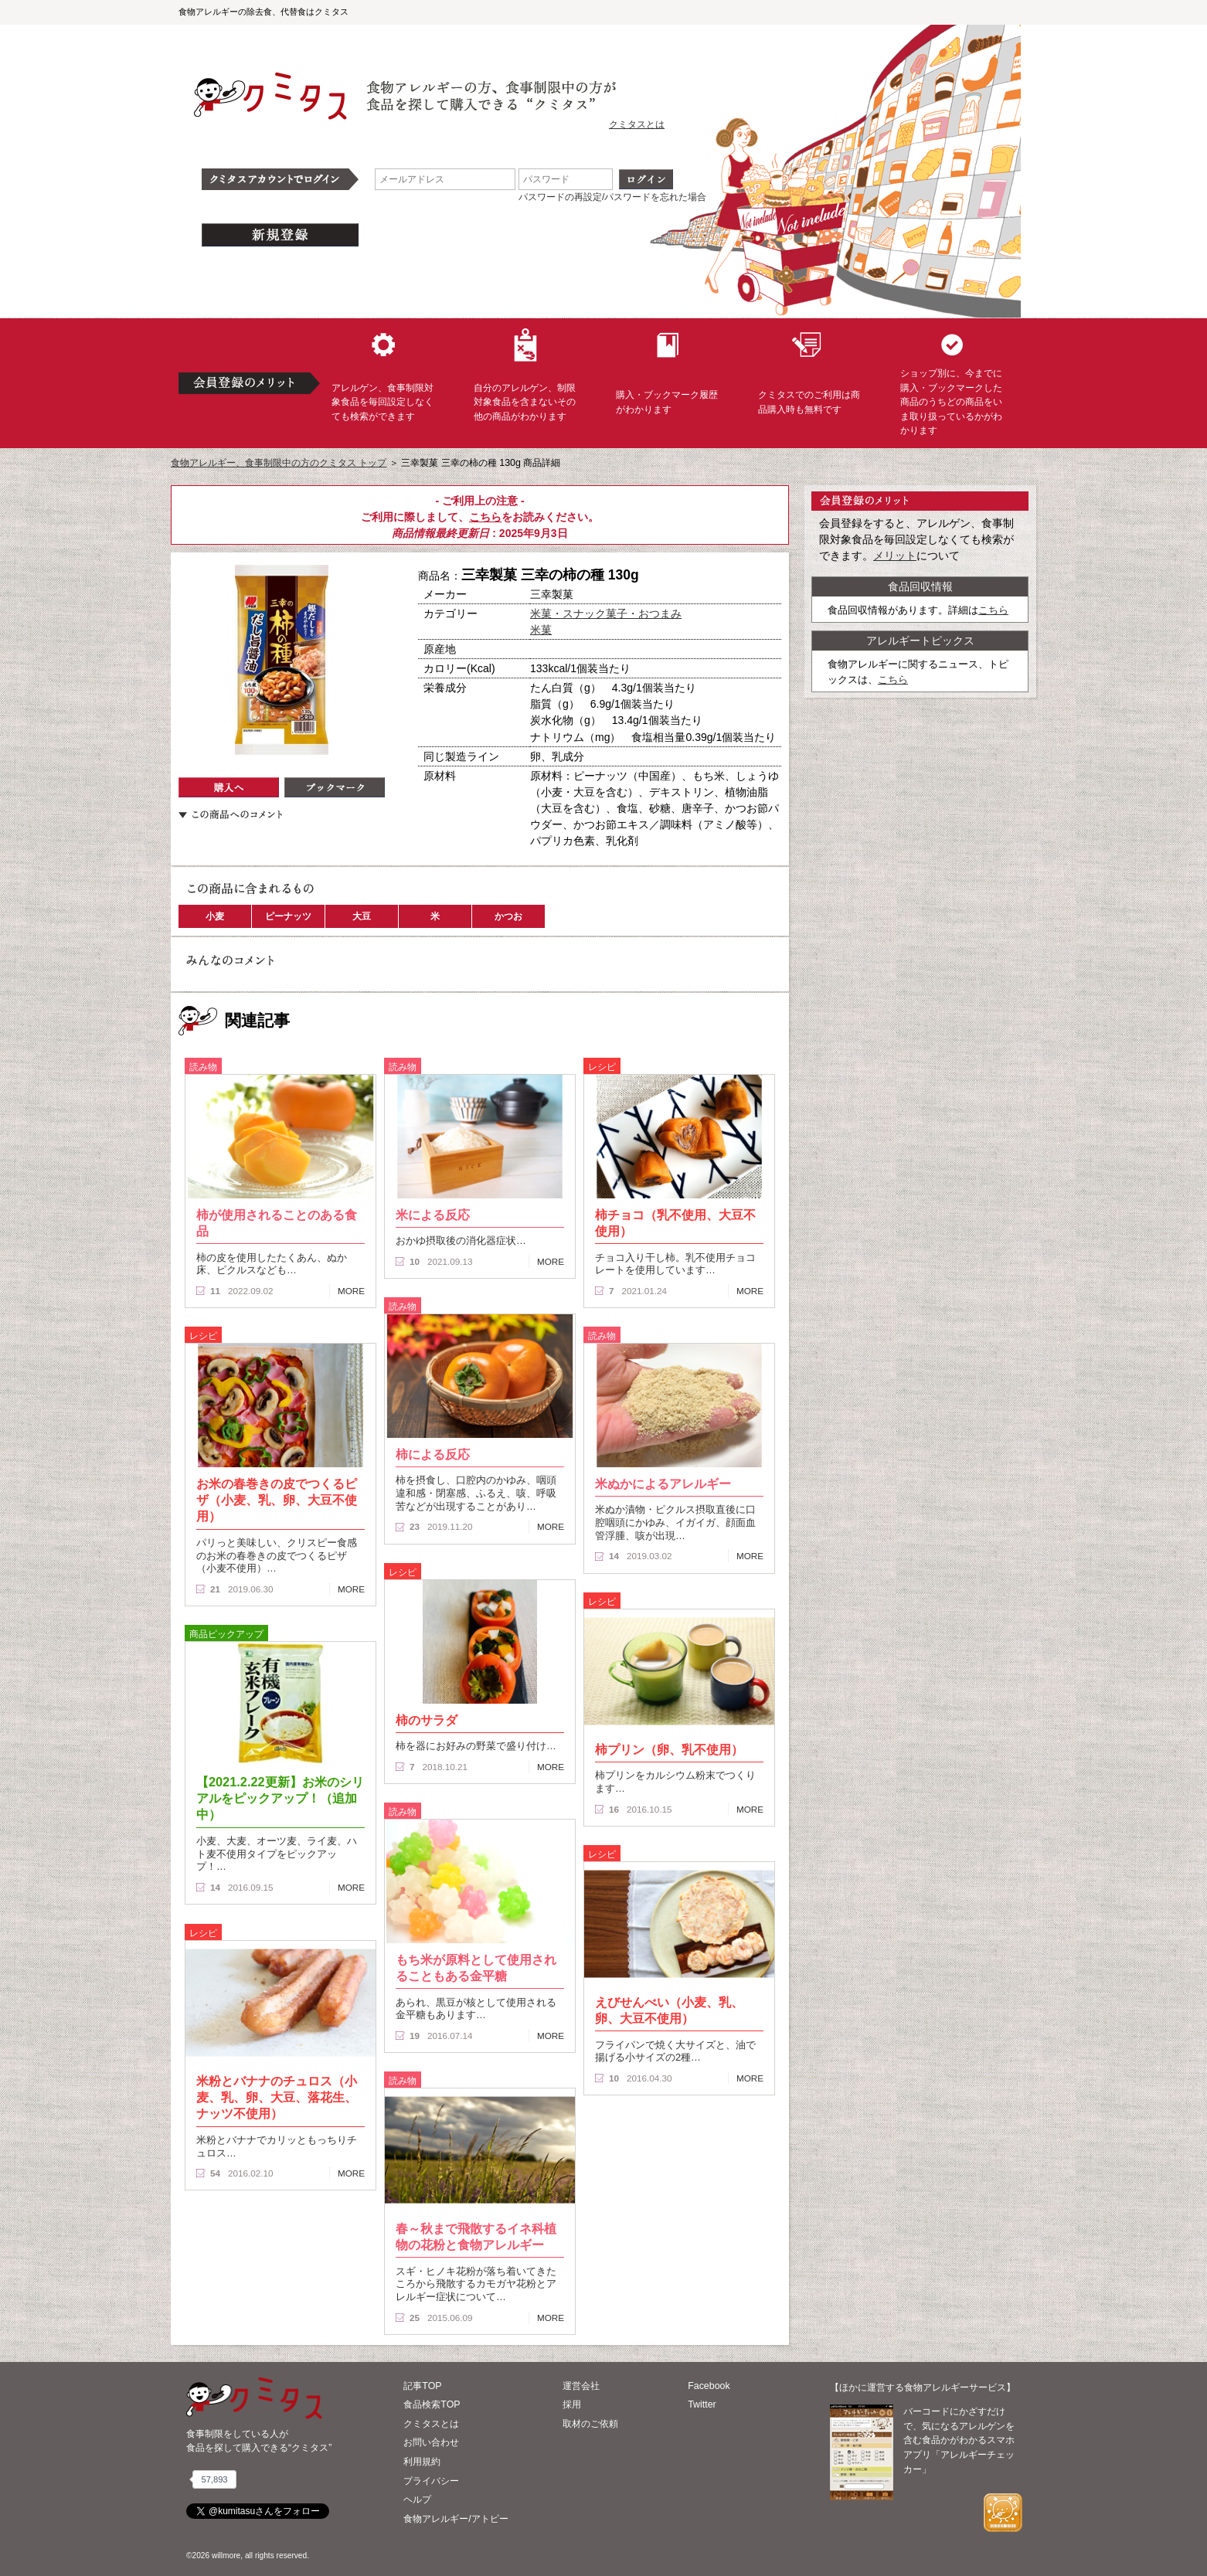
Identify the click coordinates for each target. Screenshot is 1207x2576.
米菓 (541, 630)
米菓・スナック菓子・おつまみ (606, 613)
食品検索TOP (431, 2404)
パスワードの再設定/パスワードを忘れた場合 (612, 197)
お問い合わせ (431, 2442)
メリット (894, 555)
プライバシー (431, 2481)
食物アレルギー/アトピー (455, 2518)
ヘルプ (417, 2499)
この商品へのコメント (230, 814)
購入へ (228, 787)
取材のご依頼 (590, 2423)
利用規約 (421, 2461)
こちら (485, 517)
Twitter (702, 2404)
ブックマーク (334, 787)
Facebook (708, 2386)
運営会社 (581, 2386)
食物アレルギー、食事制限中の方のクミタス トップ (278, 462)
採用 (572, 2404)
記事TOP (422, 2386)
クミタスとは (637, 124)
